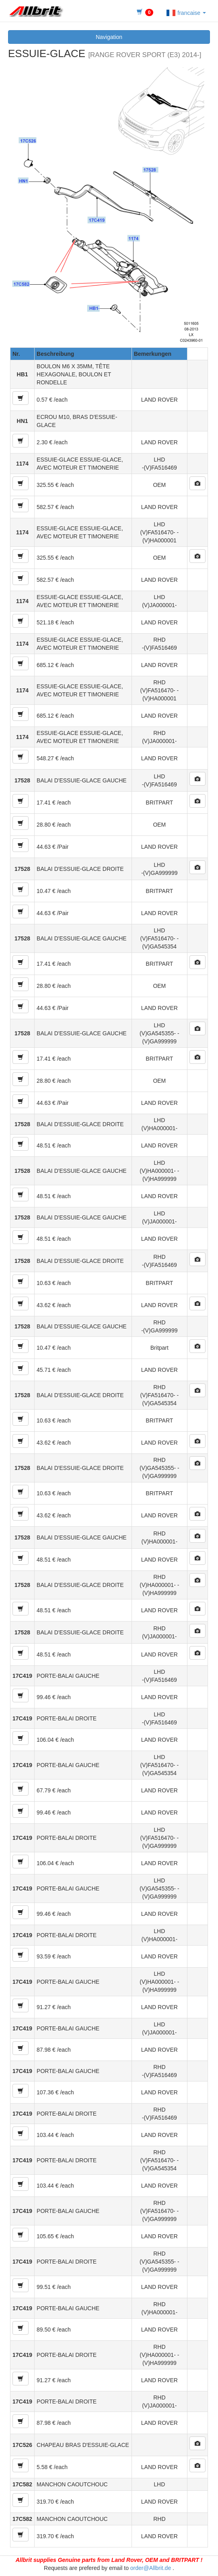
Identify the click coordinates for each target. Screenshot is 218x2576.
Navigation (109, 37)
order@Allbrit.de (150, 2568)
